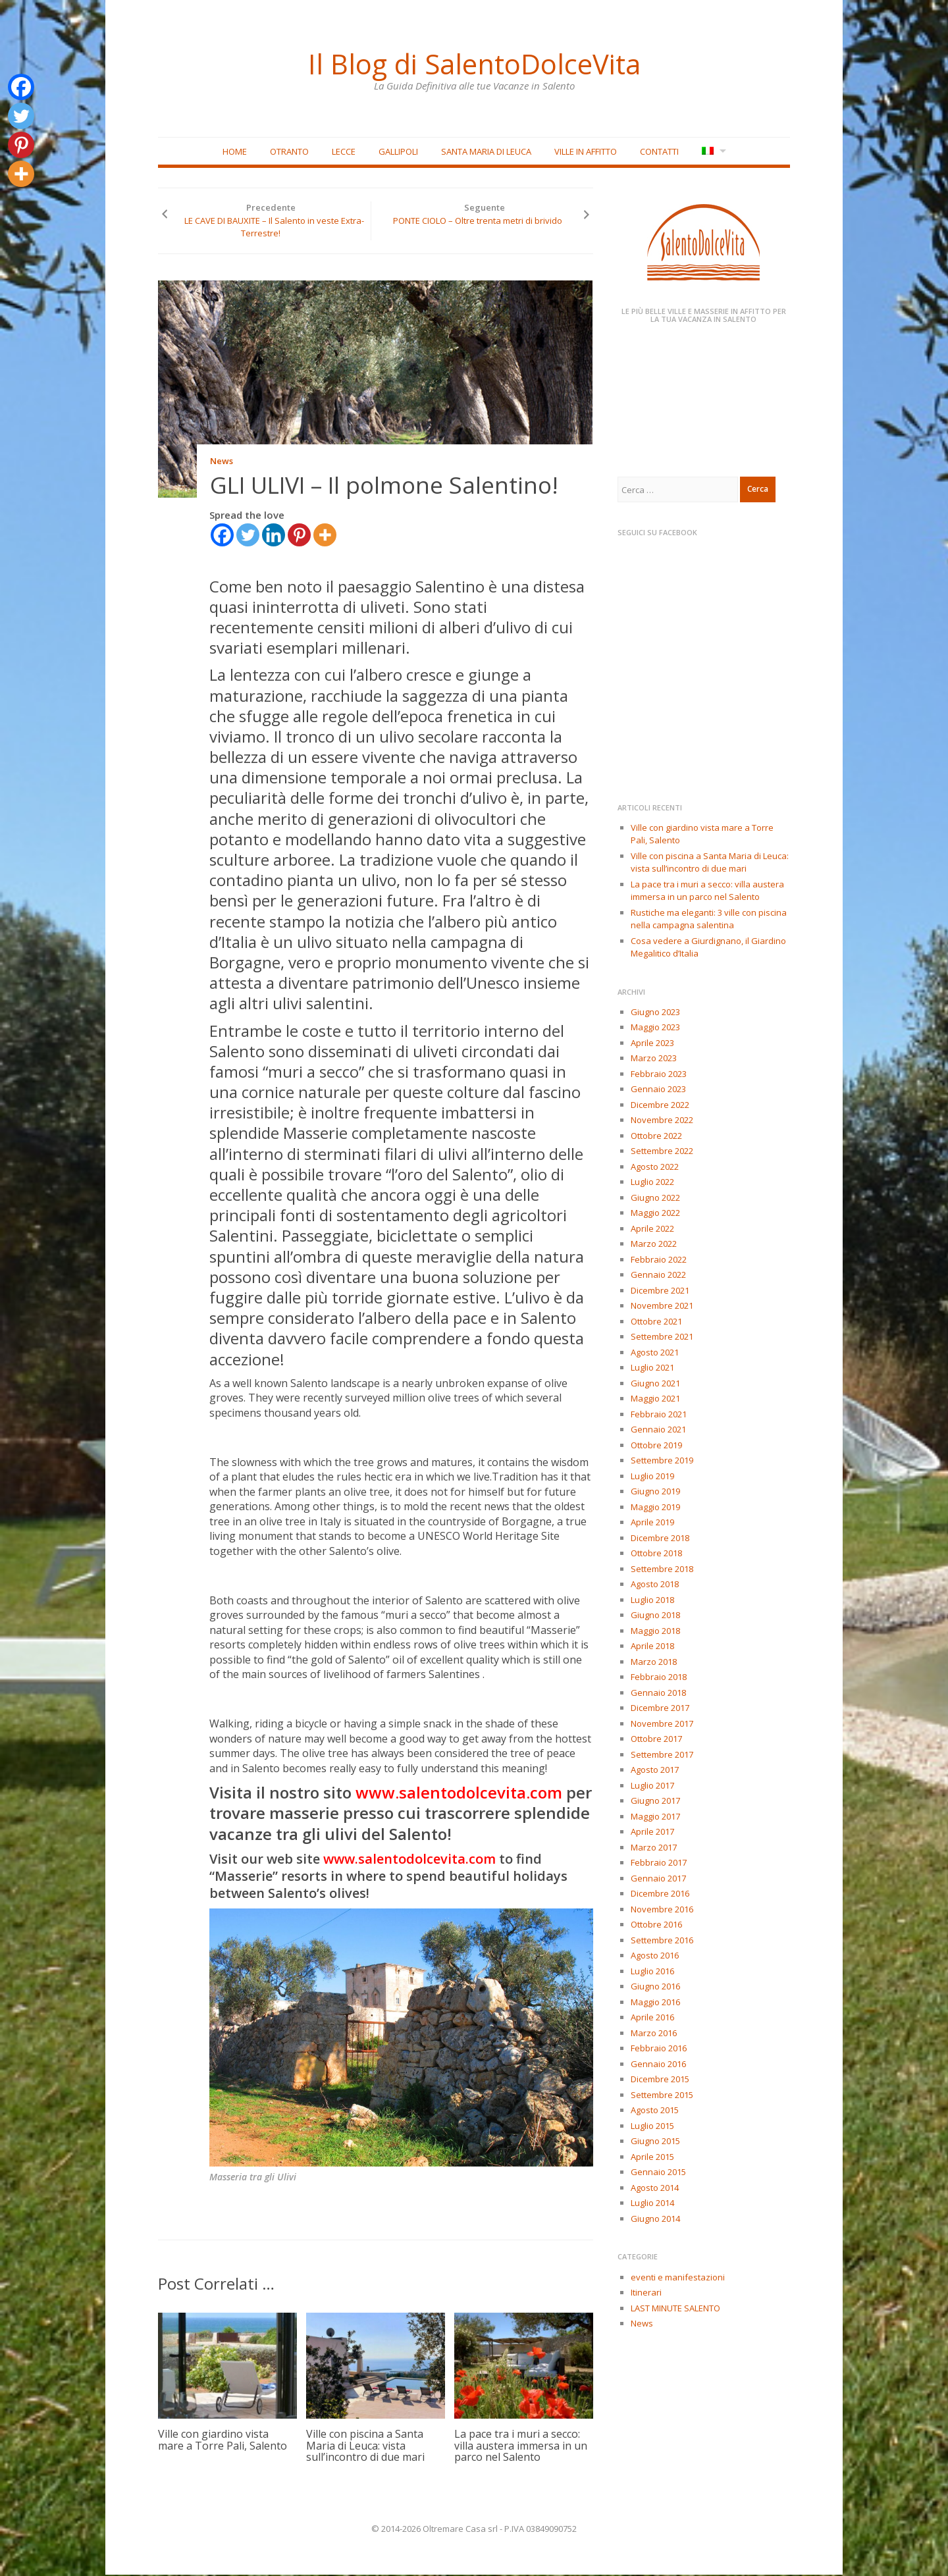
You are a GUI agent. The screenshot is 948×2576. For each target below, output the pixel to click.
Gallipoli (398, 152)
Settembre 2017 (662, 1755)
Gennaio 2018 (658, 1693)
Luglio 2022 (652, 1183)
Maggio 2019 (655, 1507)
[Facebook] (222, 536)
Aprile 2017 (652, 1833)
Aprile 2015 (652, 2157)
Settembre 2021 (662, 1338)
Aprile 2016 (652, 2018)
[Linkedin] (273, 536)
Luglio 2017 (652, 1786)
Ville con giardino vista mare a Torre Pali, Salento (222, 2441)
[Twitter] (247, 536)
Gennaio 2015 (658, 2173)
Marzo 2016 (654, 2033)
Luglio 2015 (652, 2126)
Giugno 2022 (655, 1198)
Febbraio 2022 (659, 1260)
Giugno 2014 (655, 2219)
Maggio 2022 (655, 1214)
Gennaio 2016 (658, 2064)
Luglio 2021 (652, 1369)
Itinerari (646, 2294)
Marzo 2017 (654, 1848)
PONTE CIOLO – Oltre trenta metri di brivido (477, 221)
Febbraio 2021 (659, 1415)
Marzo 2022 (654, 1245)
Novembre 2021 (662, 1307)
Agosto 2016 (655, 1956)
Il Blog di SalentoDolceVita (474, 62)
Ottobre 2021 (656, 1322)
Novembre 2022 (662, 1121)
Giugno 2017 (655, 1802)
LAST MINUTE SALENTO (675, 2309)
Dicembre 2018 (660, 1538)
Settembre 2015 (662, 2095)
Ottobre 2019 (656, 1446)
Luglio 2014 (652, 2204)
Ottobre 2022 (656, 1136)
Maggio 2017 (655, 1817)
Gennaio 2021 (658, 1430)
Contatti (659, 152)
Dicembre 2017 (660, 1709)
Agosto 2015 (655, 2111)
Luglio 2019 (652, 1477)
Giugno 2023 (655, 1012)
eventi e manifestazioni (678, 2278)
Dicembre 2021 (660, 1291)
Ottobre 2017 (656, 1740)
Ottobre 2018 (656, 1554)
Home (235, 152)
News (221, 462)
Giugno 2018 (655, 1616)
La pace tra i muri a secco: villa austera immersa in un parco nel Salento (520, 2446)
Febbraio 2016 (659, 2049)
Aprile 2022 (652, 1229)
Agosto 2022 (655, 1167)
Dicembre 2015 (660, 2080)
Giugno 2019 (655, 1492)
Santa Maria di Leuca (486, 152)
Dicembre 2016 (660, 1895)
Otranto (289, 152)
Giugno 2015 (655, 2142)
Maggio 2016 (655, 2003)
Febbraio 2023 (659, 1074)
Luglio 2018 (652, 1600)
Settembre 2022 (662, 1152)
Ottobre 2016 (656, 1926)
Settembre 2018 (662, 1569)
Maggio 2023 (655, 1028)
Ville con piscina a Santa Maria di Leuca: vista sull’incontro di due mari (365, 2446)
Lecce (344, 152)
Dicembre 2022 (660, 1105)
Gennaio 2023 (658, 1090)
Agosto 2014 (655, 2188)
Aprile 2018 (652, 1647)
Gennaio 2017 (658, 1879)
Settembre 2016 (662, 1941)
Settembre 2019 (662, 1461)
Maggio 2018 (655, 1631)
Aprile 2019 (652, 1523)
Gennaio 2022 (658, 1276)
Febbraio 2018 (659, 1678)
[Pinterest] (299, 536)
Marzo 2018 (654, 1662)
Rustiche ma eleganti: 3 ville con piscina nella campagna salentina (709, 919)
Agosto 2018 (655, 1585)
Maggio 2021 (655, 1400)
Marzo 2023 (654, 1059)
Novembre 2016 (662, 1910)
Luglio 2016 (652, 1972)
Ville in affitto (585, 152)
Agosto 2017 (655, 1771)
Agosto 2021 (655, 1353)
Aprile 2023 (652, 1043)
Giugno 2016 (655, 1987)
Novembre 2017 (662, 1724)
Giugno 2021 (655, 1384)
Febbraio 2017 (659, 1864)
